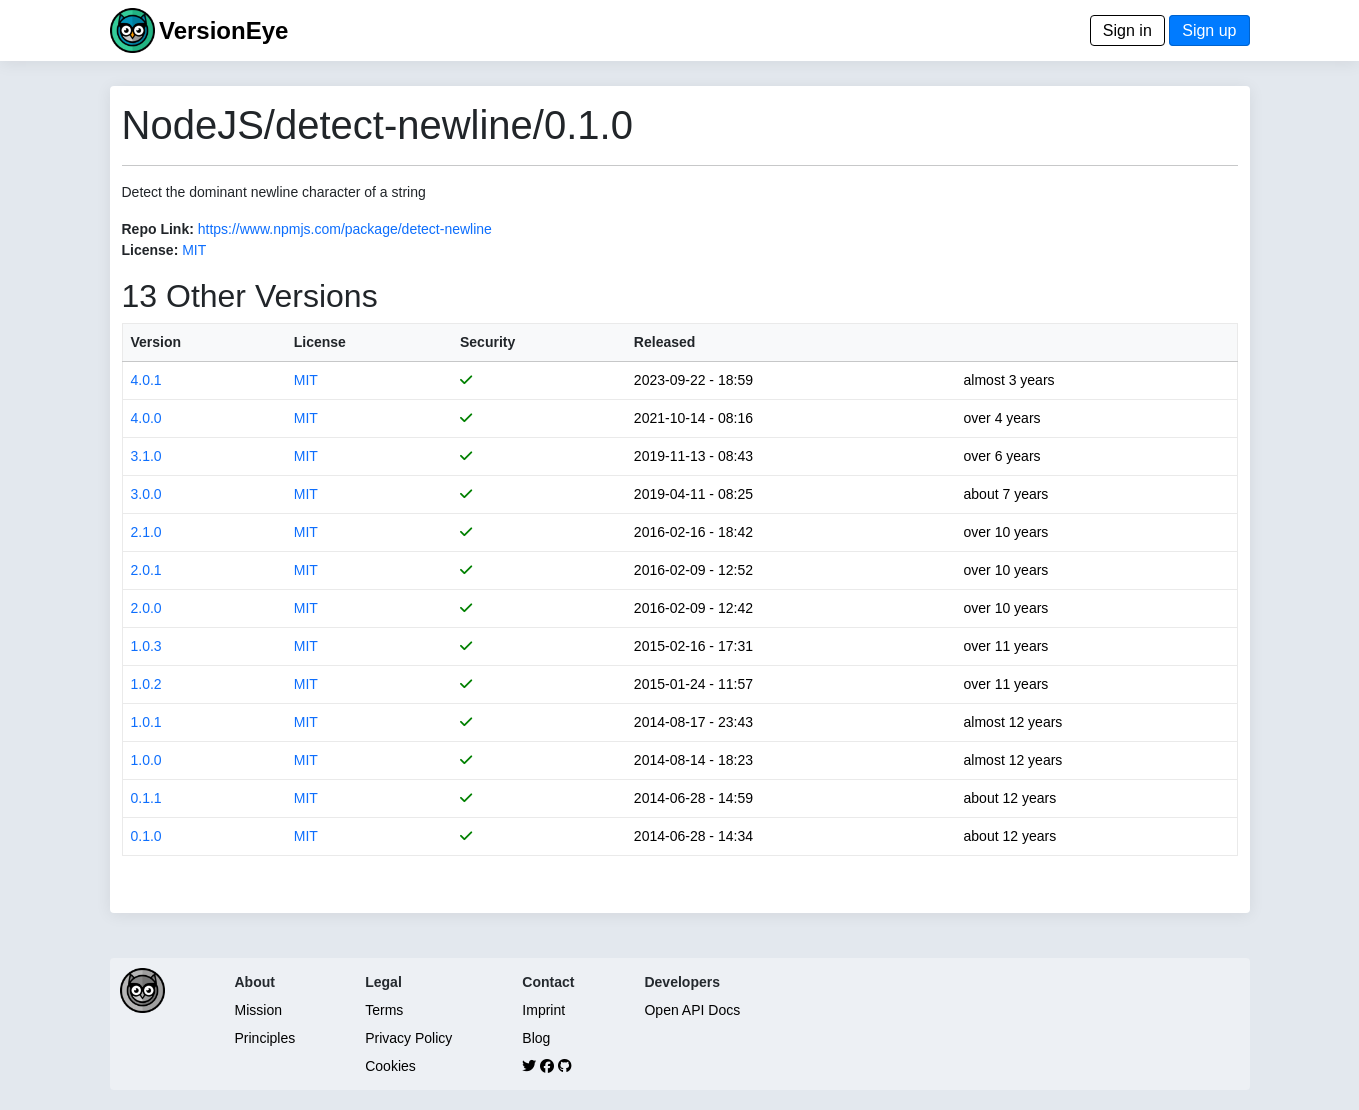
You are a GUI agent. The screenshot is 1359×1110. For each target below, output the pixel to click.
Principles (265, 1038)
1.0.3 (146, 646)
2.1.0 (146, 532)
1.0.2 (146, 684)
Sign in (1127, 30)
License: (150, 250)
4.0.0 (146, 418)
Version (156, 342)
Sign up (1209, 30)
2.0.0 (146, 608)
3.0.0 (146, 494)
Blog (536, 1038)
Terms (384, 1010)
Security (487, 342)
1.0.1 (146, 722)
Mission (258, 1010)
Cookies (390, 1066)
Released (664, 342)
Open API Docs (692, 1010)
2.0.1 (146, 570)
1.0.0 (146, 760)
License (320, 342)
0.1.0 (146, 836)
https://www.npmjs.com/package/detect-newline (345, 229)
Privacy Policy (408, 1038)
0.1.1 (146, 798)
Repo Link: (158, 229)
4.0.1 (146, 380)
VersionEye (223, 30)
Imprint (543, 1010)
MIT (194, 250)
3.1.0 (146, 456)
